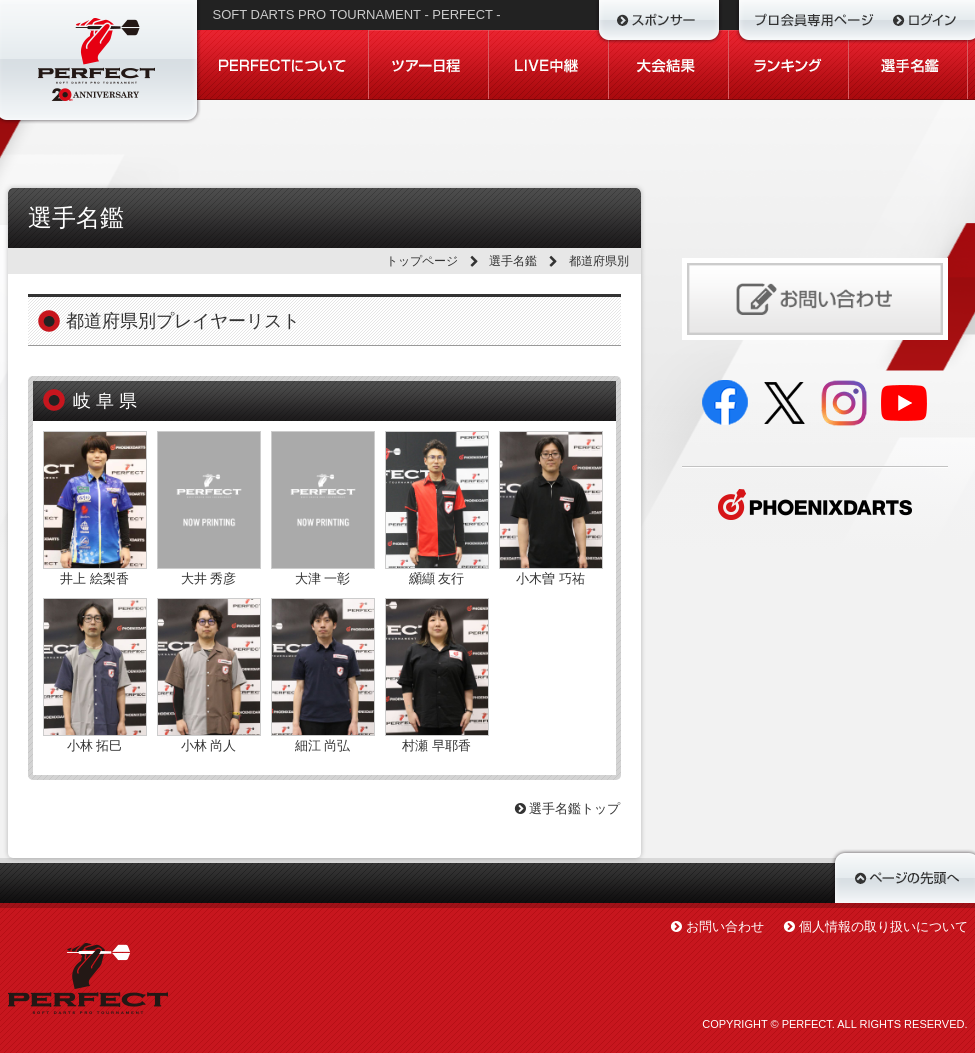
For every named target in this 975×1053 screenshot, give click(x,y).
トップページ (422, 261)
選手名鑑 (513, 261)
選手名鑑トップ (568, 808)
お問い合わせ (725, 926)
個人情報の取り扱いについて (883, 926)
